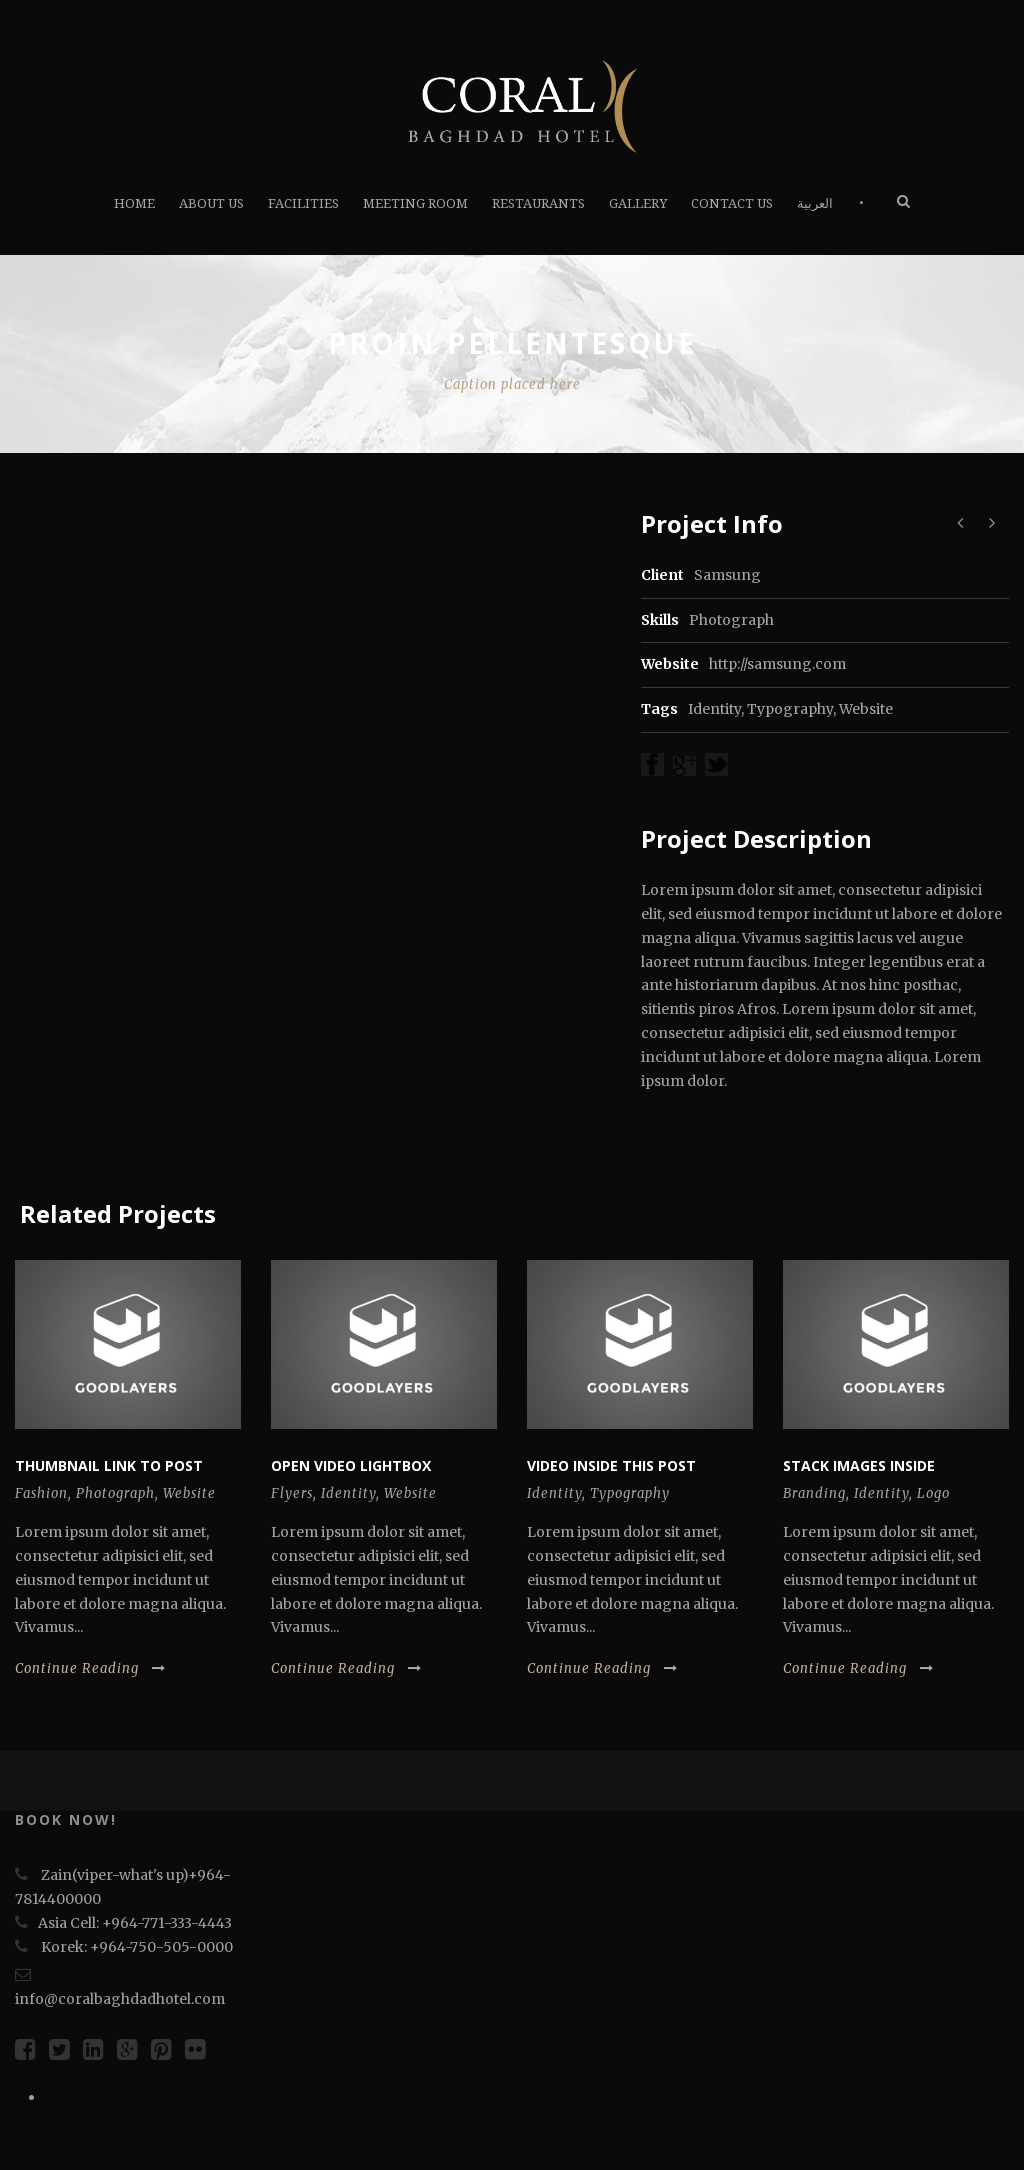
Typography (790, 709)
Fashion (41, 1493)
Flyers (292, 1493)
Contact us (732, 203)
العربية (815, 203)
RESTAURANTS (538, 203)
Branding (814, 1493)
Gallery (638, 203)
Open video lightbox (351, 1465)
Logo (933, 1493)
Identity (714, 709)
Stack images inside (859, 1465)
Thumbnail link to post (109, 1465)
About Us (211, 203)
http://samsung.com (777, 664)
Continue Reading (90, 1668)
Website (866, 709)
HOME (134, 203)
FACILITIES (303, 203)
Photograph (115, 1493)
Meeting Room (415, 203)
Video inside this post (611, 1465)
